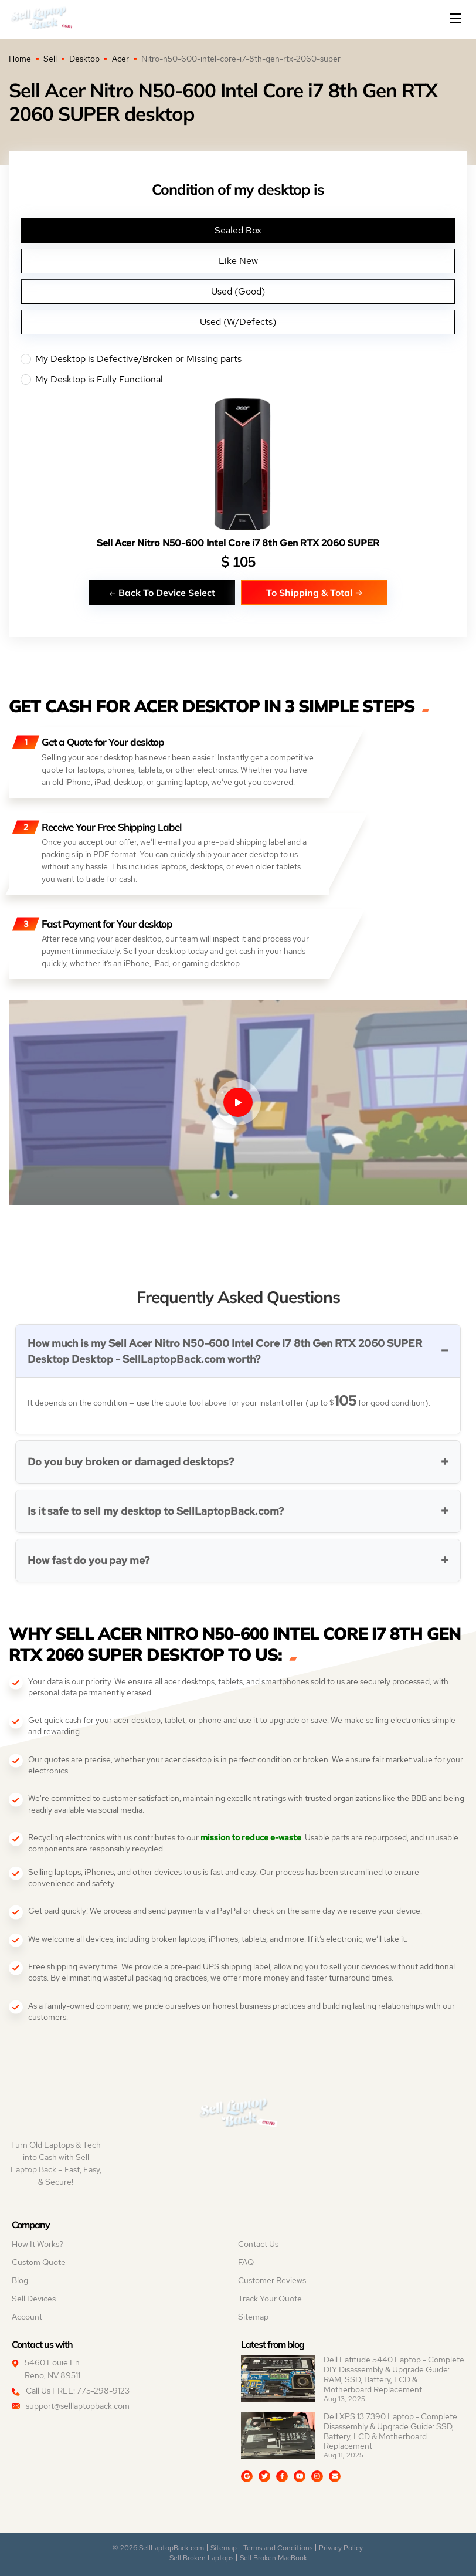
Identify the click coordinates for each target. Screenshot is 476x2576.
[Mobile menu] (456, 18)
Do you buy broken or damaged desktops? (131, 1461)
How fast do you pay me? (88, 1560)
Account (27, 2316)
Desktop (84, 58)
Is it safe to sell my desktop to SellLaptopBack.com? (156, 1511)
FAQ (246, 2262)
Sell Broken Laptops (201, 2558)
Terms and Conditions (277, 2548)
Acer (120, 58)
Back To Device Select (161, 592)
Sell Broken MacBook (273, 2558)
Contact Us (258, 2244)
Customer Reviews (272, 2280)
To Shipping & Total (314, 592)
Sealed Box (238, 230)
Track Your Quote (270, 2298)
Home (20, 58)
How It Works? (37, 2244)
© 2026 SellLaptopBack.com (158, 2548)
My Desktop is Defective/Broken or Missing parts (238, 359)
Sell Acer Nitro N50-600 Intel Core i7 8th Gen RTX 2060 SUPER (238, 543)
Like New (238, 261)
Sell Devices (34, 2298)
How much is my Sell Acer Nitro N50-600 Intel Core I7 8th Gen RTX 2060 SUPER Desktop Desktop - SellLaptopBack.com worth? (225, 1351)
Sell (50, 58)
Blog (20, 2280)
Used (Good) (238, 291)
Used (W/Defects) (238, 322)
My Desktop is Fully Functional (238, 379)
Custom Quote (39, 2262)
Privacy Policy (341, 2548)
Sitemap (253, 2316)
